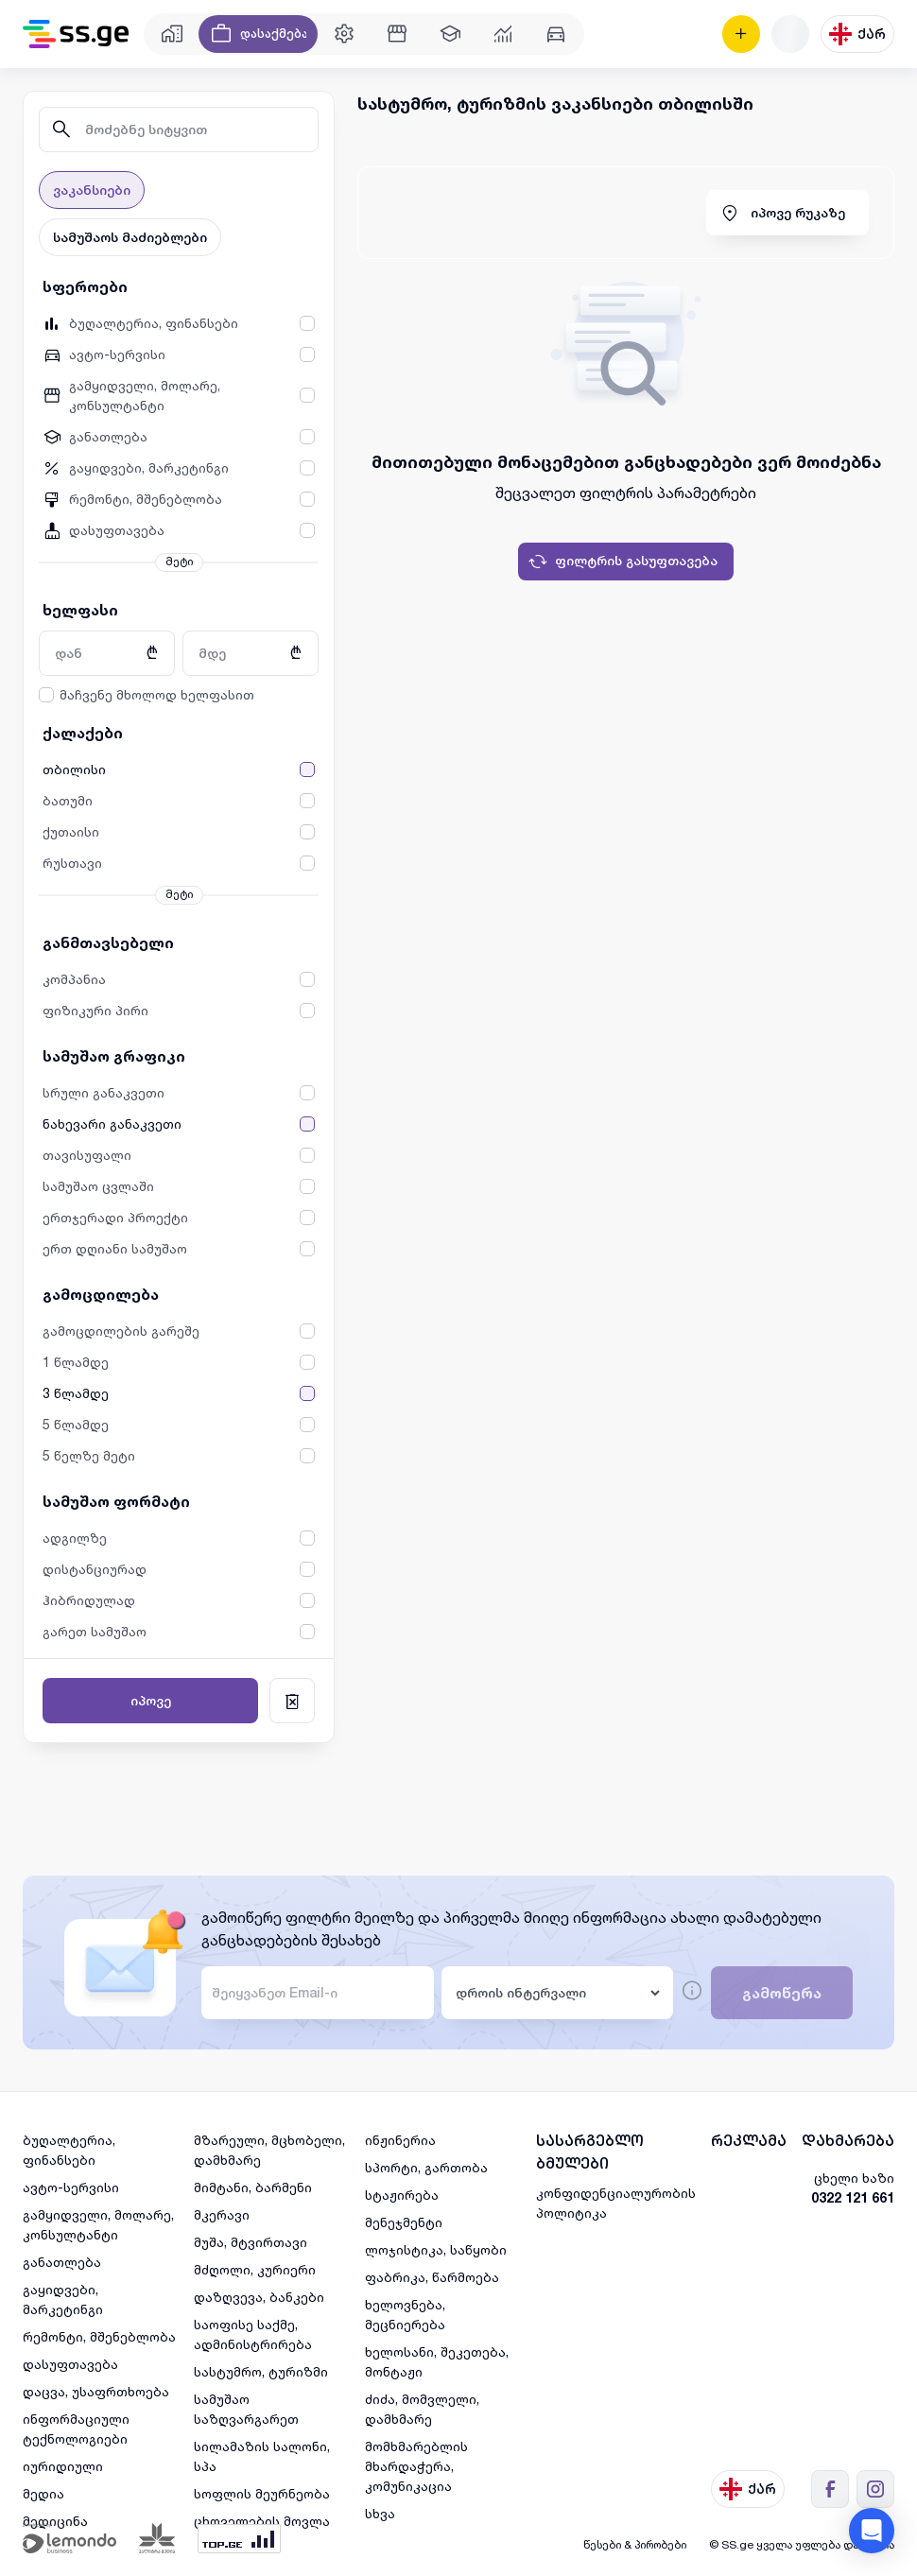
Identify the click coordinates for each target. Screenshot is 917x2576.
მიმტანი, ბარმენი (253, 2187)
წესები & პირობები (634, 2544)
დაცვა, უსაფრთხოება (96, 2391)
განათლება (62, 2262)
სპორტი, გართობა (426, 2167)
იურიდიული (63, 2466)
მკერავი (222, 2214)
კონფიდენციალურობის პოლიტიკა (616, 2203)
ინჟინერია (400, 2140)
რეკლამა (749, 2141)
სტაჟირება (402, 2195)
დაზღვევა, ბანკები (259, 2297)
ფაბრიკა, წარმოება (432, 2277)
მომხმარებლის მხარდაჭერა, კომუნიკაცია (416, 2466)
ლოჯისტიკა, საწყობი (436, 2249)
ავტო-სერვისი (71, 2187)
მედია (43, 2493)
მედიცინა (55, 2521)
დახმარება (848, 2141)
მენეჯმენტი (403, 2222)
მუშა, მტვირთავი (250, 2242)
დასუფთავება (70, 2364)
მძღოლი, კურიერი (255, 2269)
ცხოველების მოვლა (262, 2521)
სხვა (380, 2513)
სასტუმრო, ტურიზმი (261, 2371)
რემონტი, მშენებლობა (99, 2336)
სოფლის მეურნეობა (262, 2493)
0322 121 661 (852, 2197)
